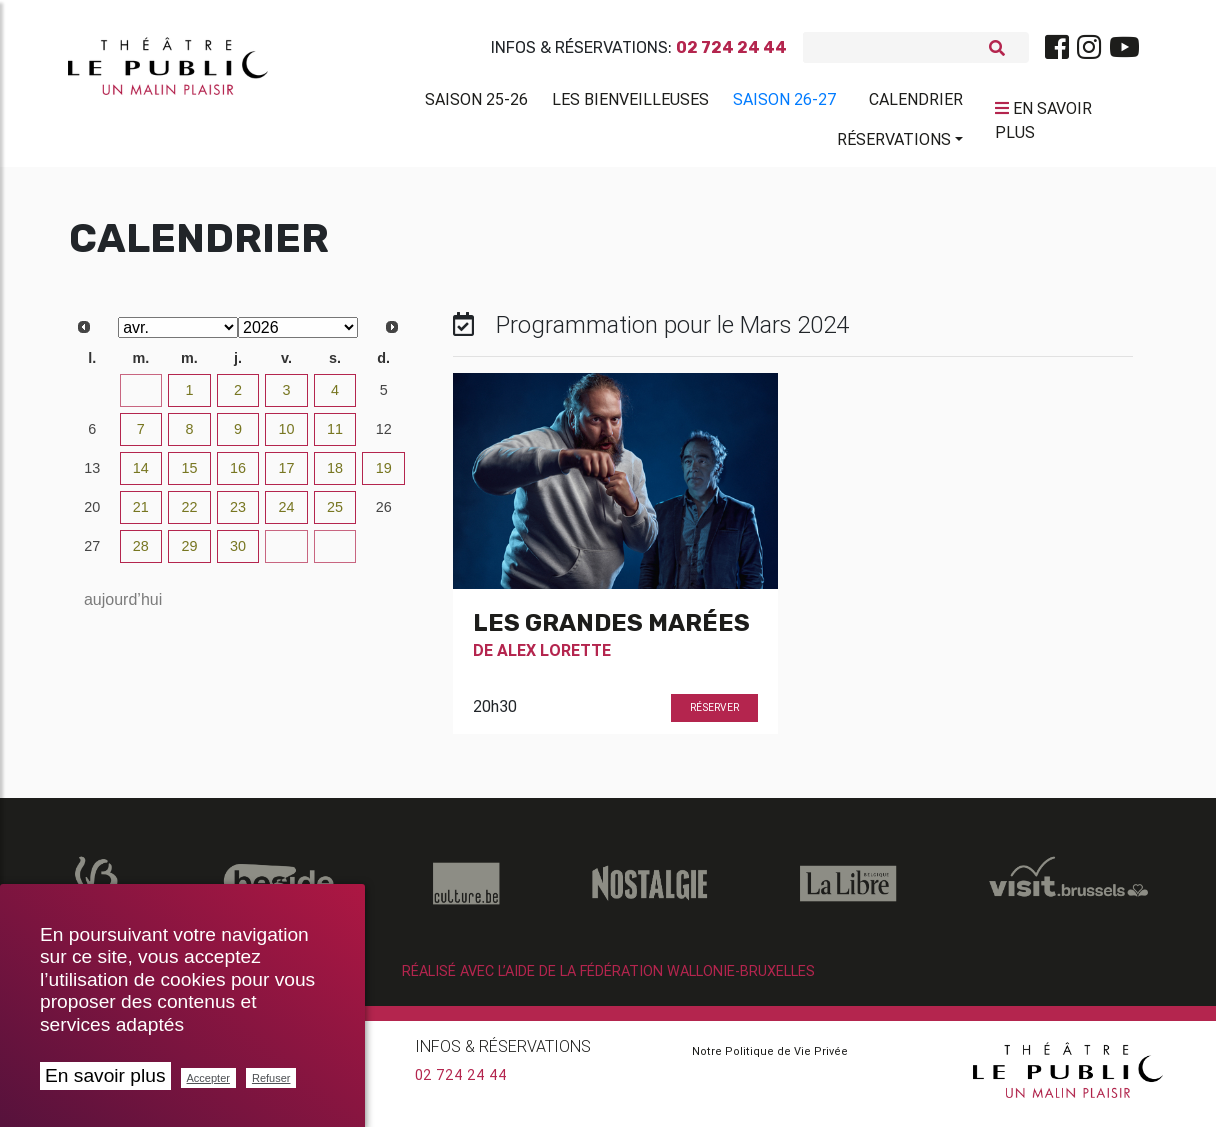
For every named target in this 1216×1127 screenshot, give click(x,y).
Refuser (271, 1078)
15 (189, 476)
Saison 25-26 (476, 103)
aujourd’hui (123, 607)
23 (238, 515)
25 (335, 515)
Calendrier (916, 103)
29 (189, 554)
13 (92, 476)
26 (384, 515)
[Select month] (178, 335)
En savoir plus (105, 1075)
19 (384, 476)
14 (141, 476)
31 (141, 398)
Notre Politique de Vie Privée (770, 1059)
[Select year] (298, 335)
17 (287, 476)
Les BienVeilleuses (630, 103)
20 (92, 515)
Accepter (208, 1078)
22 (189, 515)
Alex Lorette (554, 658)
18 (335, 476)
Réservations (894, 143)
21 (141, 515)
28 (141, 554)
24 (287, 515)
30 (92, 398)
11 (335, 437)
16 (238, 476)
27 (92, 554)
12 (384, 437)
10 (287, 437)
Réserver (714, 715)
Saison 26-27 (785, 103)
